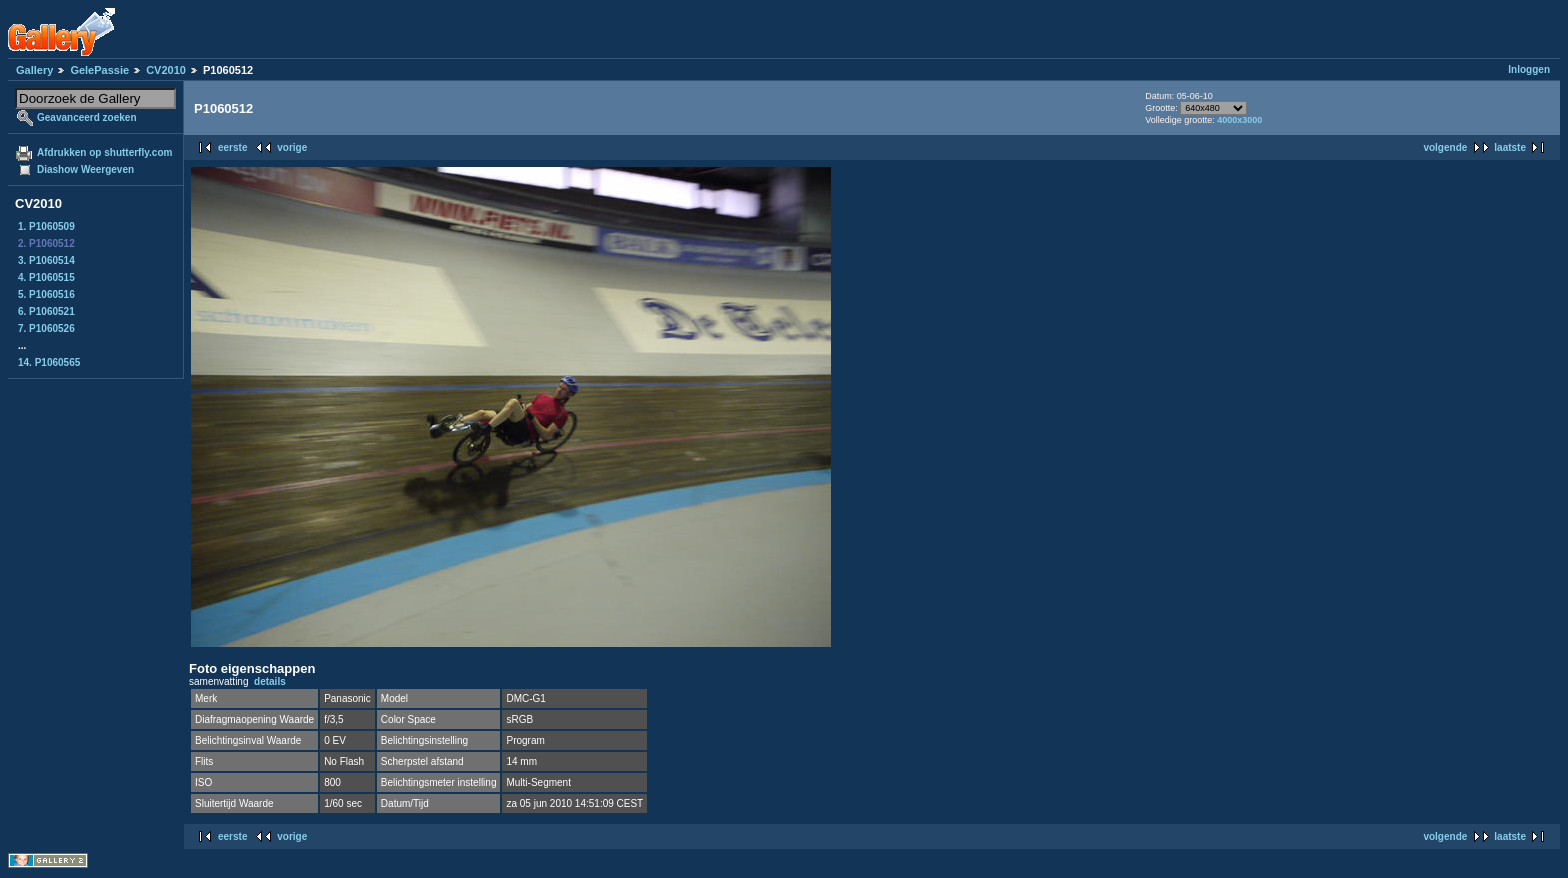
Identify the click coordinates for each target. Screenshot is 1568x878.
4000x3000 (1239, 120)
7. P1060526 (46, 328)
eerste (232, 147)
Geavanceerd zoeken (87, 117)
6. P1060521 (46, 311)
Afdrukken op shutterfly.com (104, 152)
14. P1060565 (49, 362)
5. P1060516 (46, 294)
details (270, 681)
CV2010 (166, 70)
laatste (1510, 147)
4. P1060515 (46, 277)
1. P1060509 (46, 226)
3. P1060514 (46, 260)
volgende (1445, 147)
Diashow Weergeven (85, 169)
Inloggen (1529, 69)
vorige (292, 147)
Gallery (34, 70)
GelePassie (99, 70)
